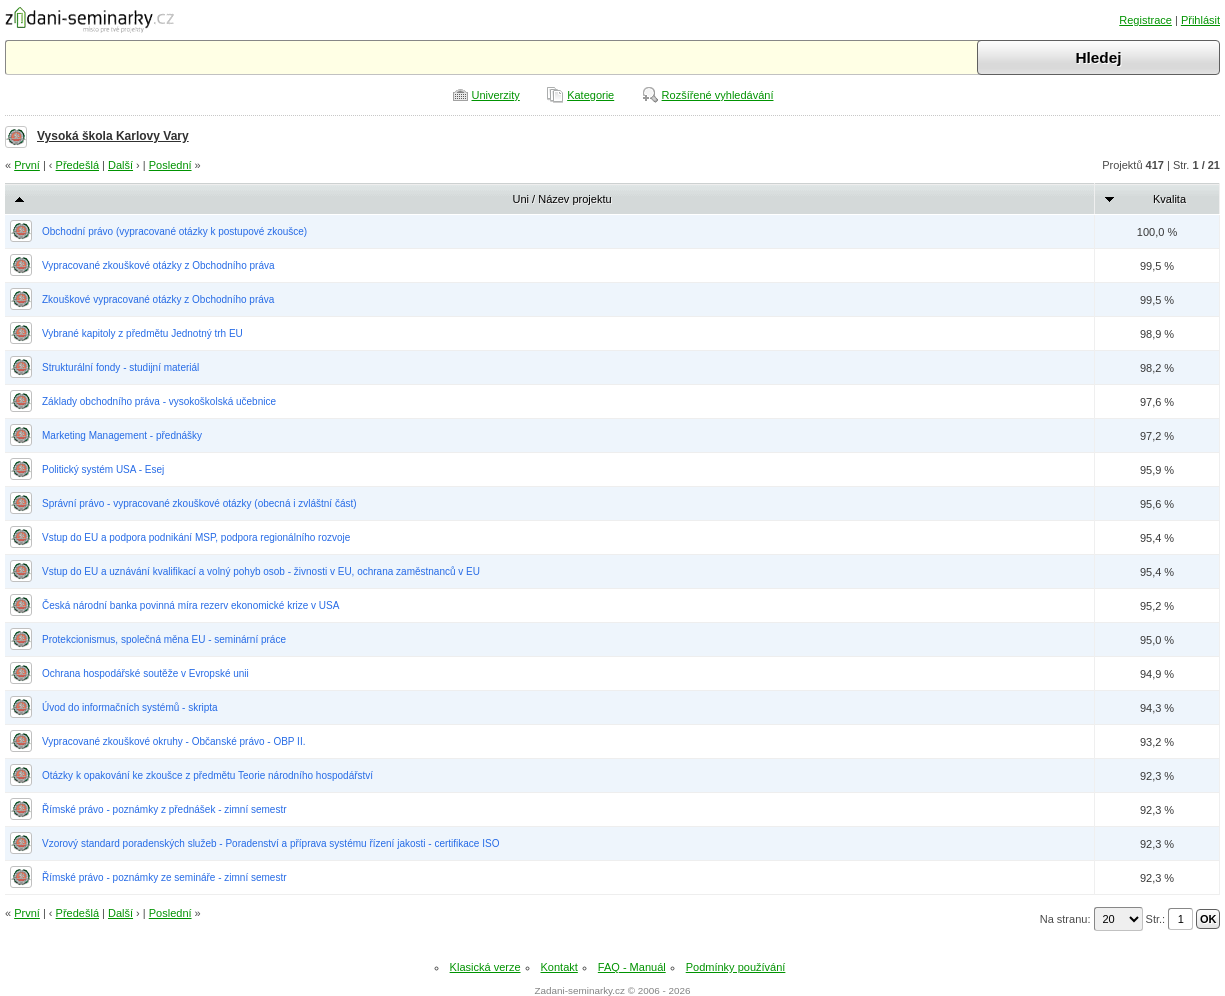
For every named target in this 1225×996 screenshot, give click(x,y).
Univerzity (496, 95)
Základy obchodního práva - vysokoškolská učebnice (159, 401)
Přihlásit (1200, 20)
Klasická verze (485, 967)
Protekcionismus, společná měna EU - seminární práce (164, 639)
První (27, 165)
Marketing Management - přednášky (122, 435)
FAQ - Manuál (632, 967)
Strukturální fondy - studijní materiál (120, 367)
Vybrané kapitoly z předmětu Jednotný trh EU (142, 333)
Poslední (170, 165)
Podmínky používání (736, 967)
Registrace (1145, 20)
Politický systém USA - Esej (103, 469)
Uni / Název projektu (562, 199)
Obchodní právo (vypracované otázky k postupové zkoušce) (174, 231)
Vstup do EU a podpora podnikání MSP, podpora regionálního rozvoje (196, 537)
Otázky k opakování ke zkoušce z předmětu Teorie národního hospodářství (207, 775)
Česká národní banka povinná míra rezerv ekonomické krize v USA (190, 605)
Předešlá (77, 165)
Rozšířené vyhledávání (718, 95)
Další (120, 165)
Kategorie (590, 95)
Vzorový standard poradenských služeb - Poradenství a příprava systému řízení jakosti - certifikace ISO (270, 843)
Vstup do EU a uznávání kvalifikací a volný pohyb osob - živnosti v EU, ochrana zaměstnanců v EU (261, 571)
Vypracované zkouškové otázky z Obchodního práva (158, 265)
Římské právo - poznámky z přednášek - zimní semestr (164, 809)
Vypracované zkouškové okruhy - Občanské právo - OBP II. (173, 741)
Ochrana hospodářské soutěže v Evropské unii (145, 673)
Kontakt (559, 967)
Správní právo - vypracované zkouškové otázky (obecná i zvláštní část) (199, 503)
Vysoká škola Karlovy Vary (113, 136)
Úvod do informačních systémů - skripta (130, 707)
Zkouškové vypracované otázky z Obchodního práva (158, 299)
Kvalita (1169, 199)
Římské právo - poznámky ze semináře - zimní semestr (164, 877)
